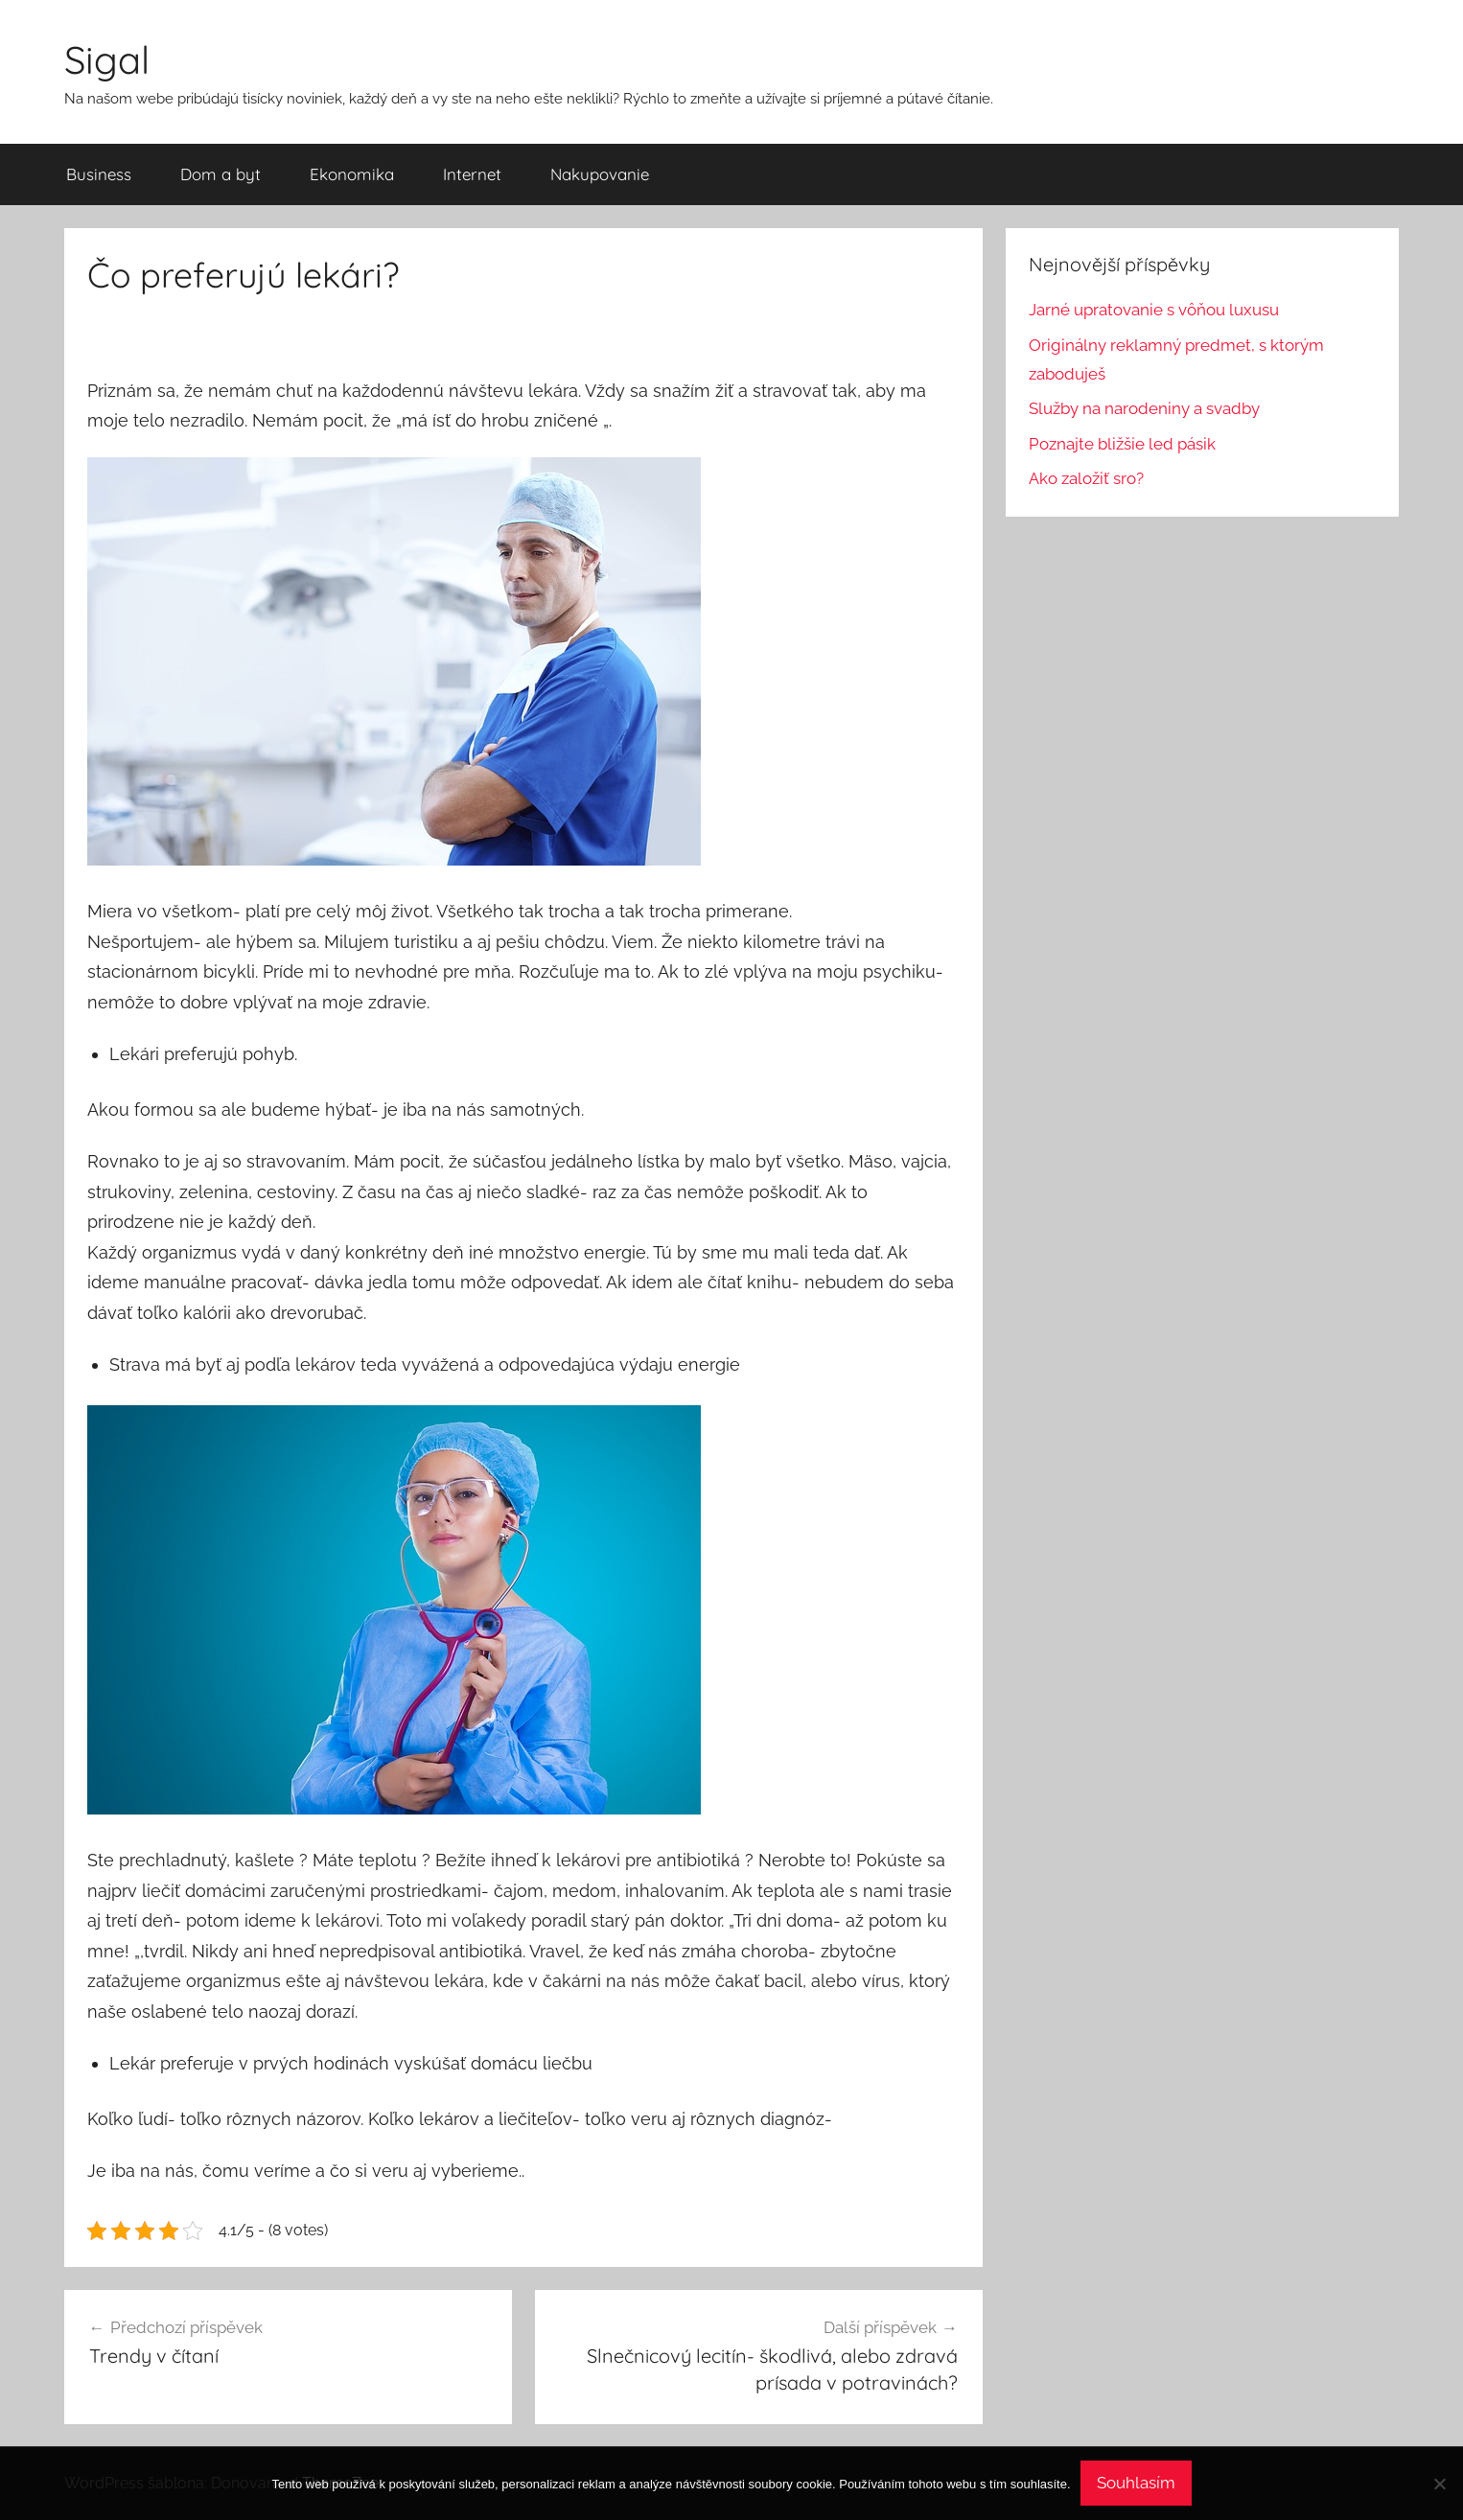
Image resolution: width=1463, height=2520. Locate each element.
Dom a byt (220, 174)
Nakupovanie (599, 174)
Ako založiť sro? (1086, 478)
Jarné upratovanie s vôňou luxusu (1154, 309)
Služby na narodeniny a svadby (1144, 408)
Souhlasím (1136, 2482)
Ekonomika (352, 174)
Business (98, 174)
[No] (1439, 2483)
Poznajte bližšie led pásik (1122, 443)
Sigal (107, 59)
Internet (472, 174)
